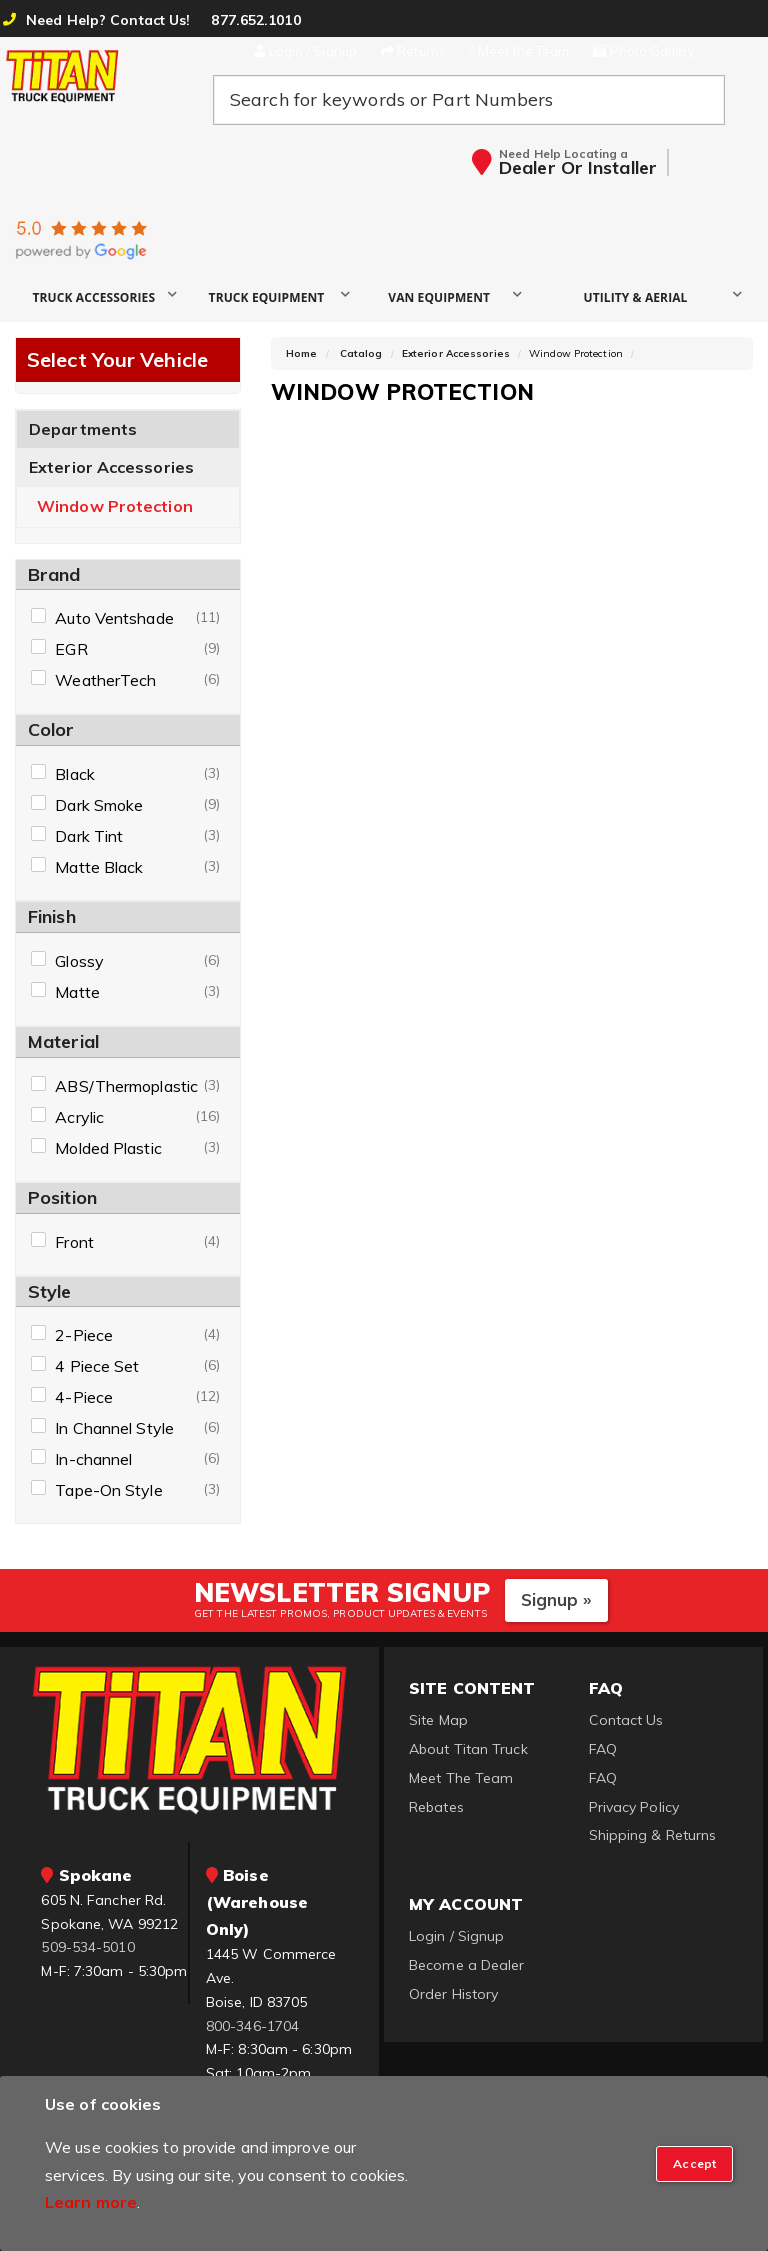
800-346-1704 (252, 2026)
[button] (101, 296)
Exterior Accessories (111, 467)
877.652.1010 (255, 20)
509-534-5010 (87, 1947)
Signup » (556, 1599)
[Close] (694, 2164)
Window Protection (115, 506)
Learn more (91, 2202)
